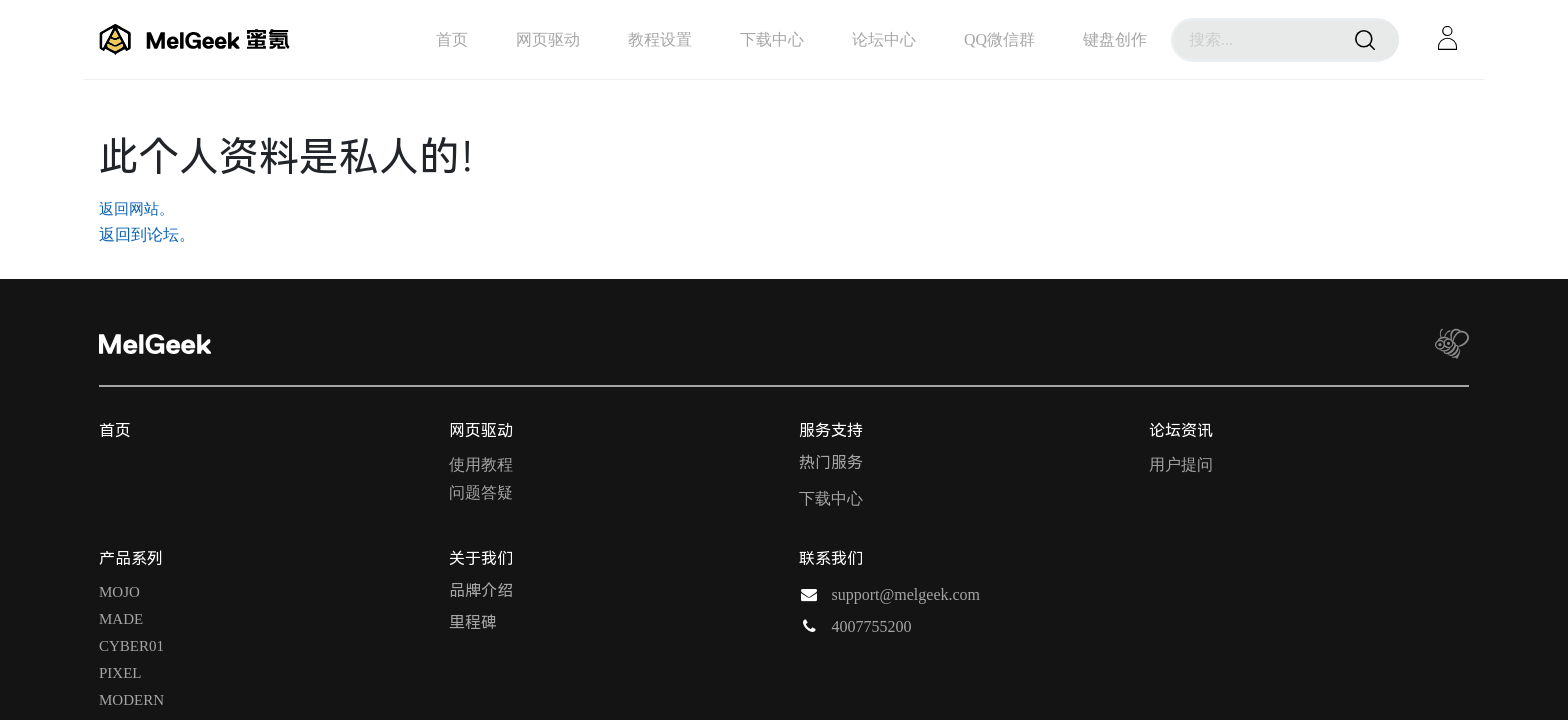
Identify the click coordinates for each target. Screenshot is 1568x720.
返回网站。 (136, 209)
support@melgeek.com (906, 594)
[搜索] (1365, 40)
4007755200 (872, 626)
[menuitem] (452, 39)
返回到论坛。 (147, 234)
